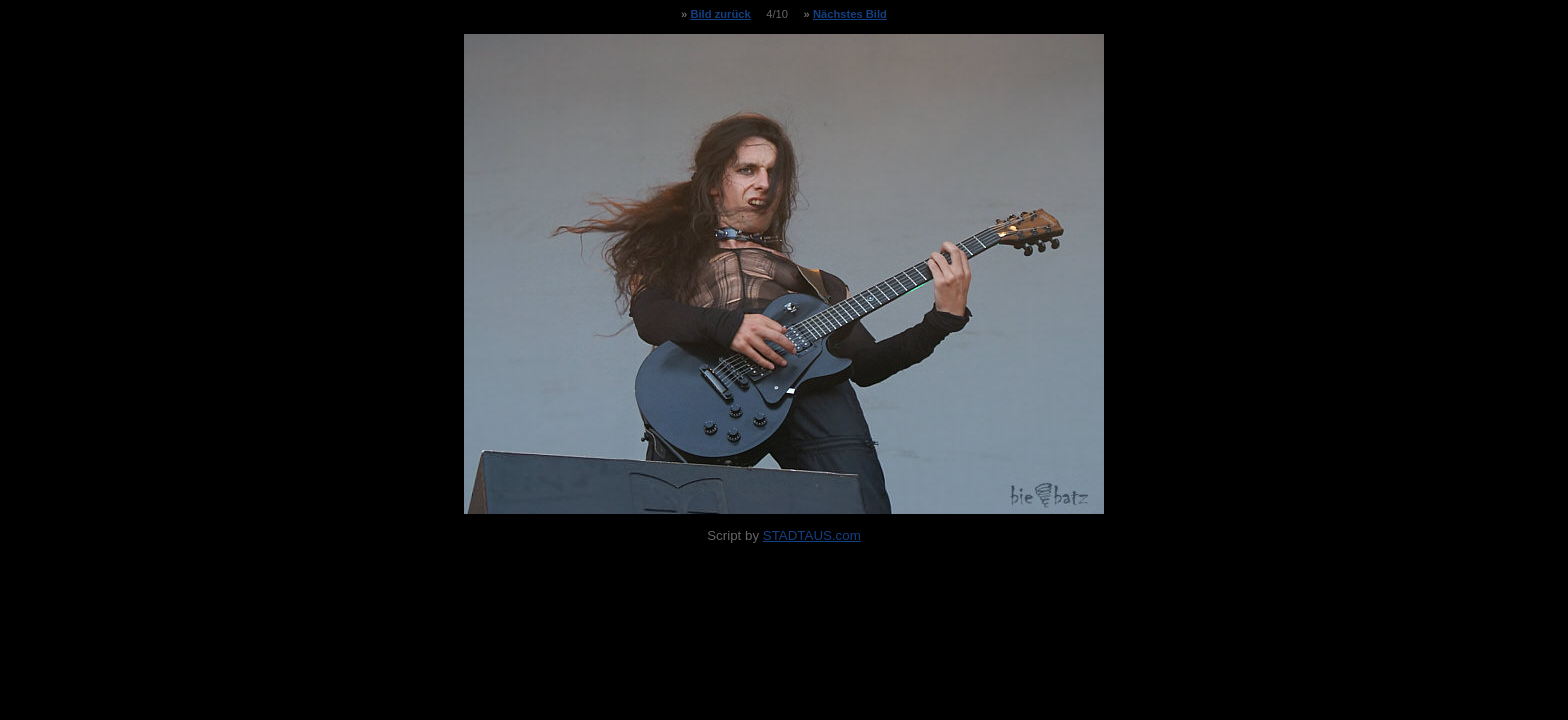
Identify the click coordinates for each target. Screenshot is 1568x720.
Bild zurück (720, 14)
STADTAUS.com (812, 535)
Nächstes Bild (850, 14)
